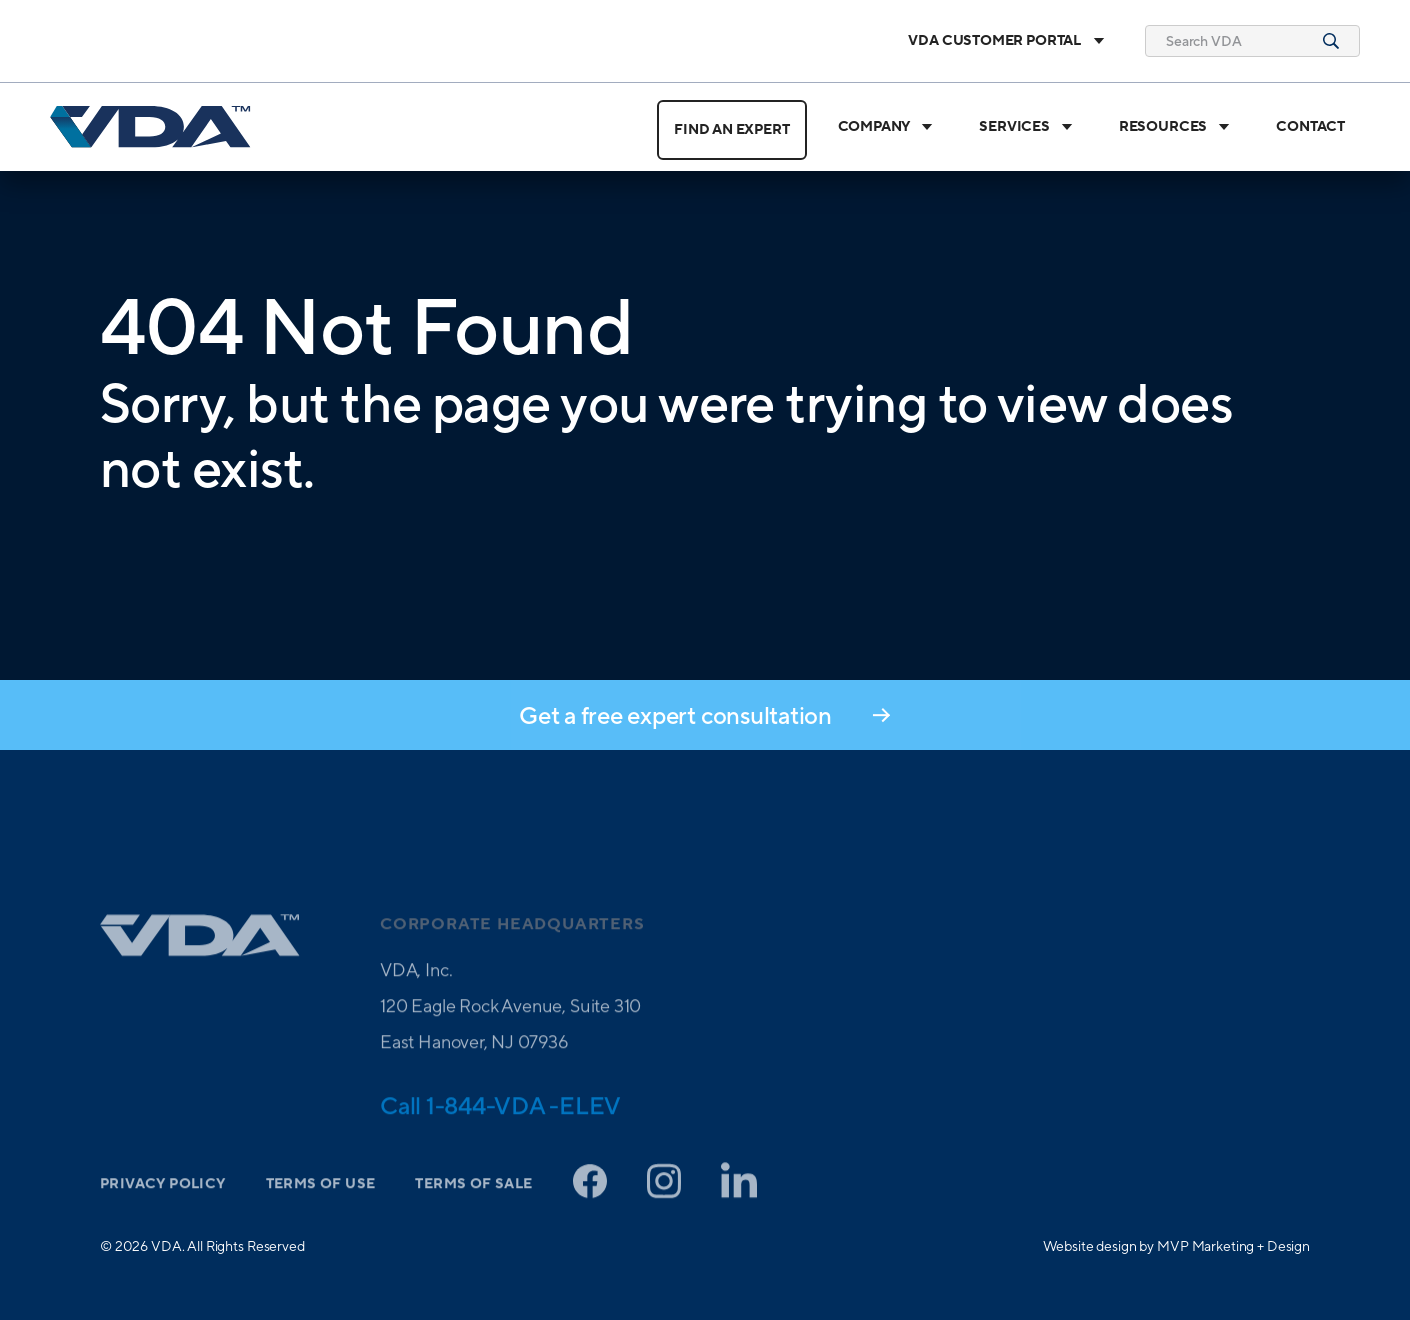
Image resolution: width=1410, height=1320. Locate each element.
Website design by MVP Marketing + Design (1176, 1246)
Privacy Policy (163, 1209)
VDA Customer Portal (1006, 41)
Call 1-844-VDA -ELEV (500, 1130)
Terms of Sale (473, 1209)
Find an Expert (731, 130)
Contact (1310, 127)
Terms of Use (321, 1209)
